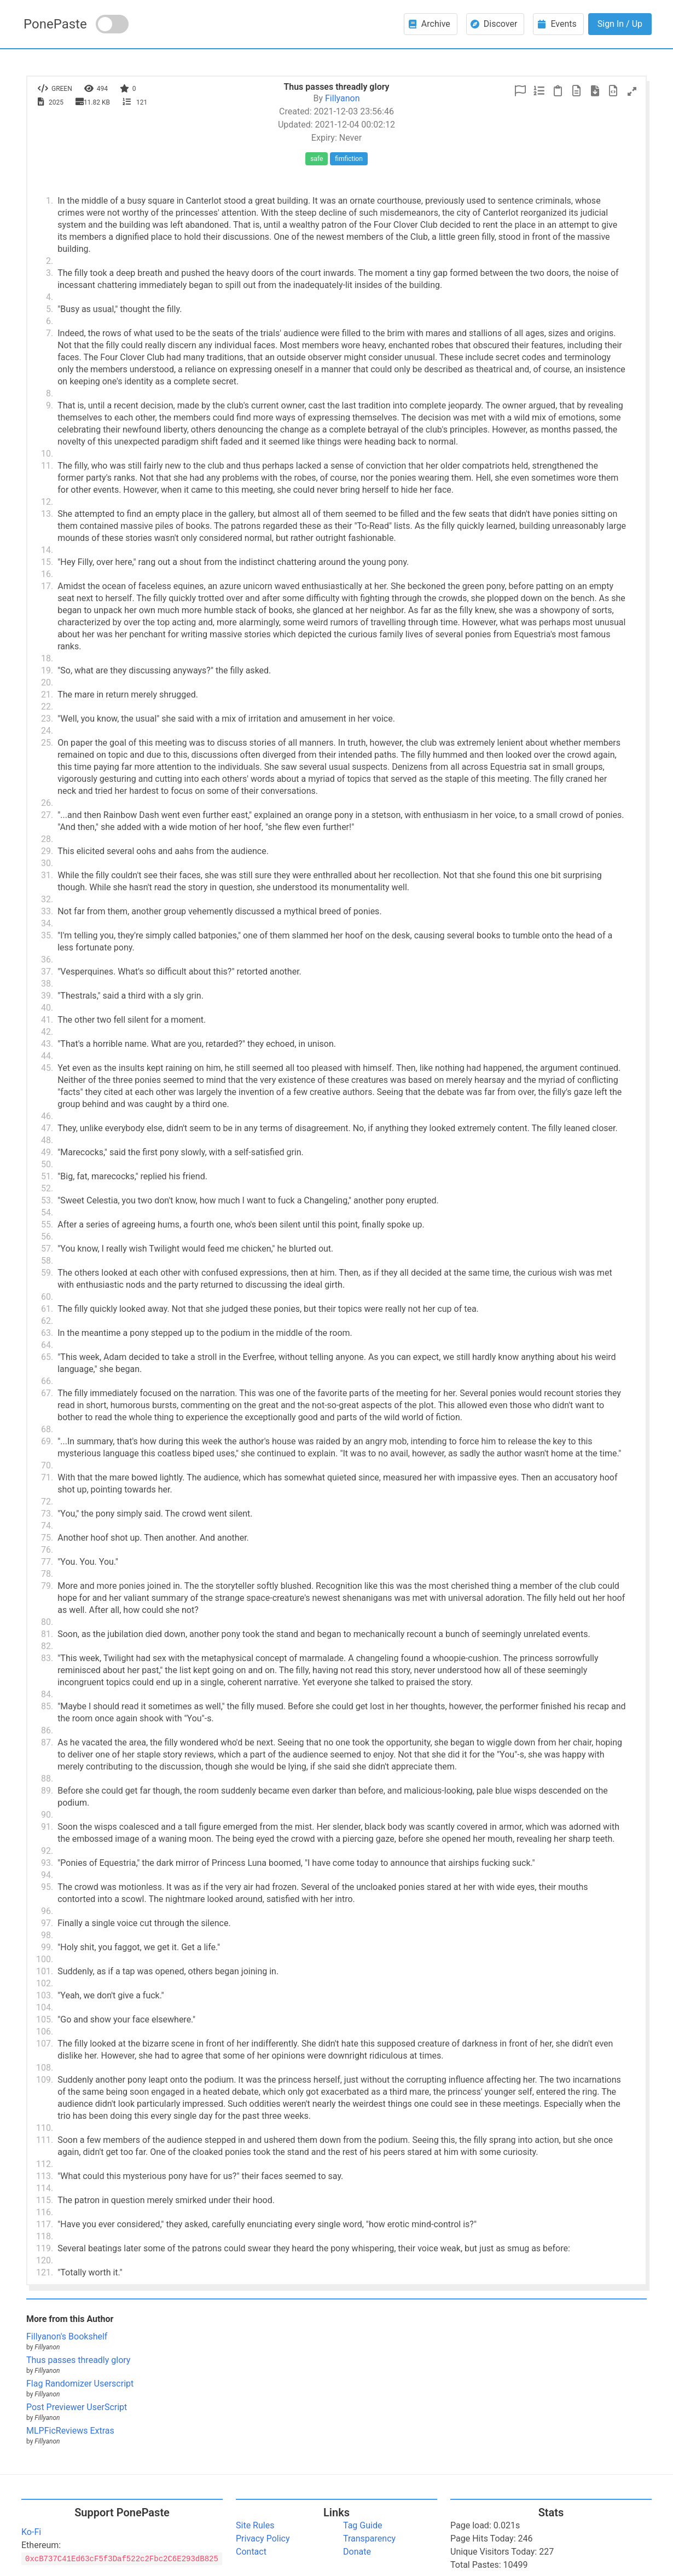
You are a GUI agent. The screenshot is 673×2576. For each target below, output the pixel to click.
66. (47, 1381)
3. (49, 273)
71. (47, 1477)
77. (47, 1562)
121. (44, 2272)
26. (47, 803)
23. (47, 718)
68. (47, 1429)
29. (47, 851)
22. (47, 706)
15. (47, 562)
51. (47, 1176)
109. (44, 2079)
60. (47, 1297)
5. (49, 309)
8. (49, 393)
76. (47, 1550)
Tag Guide (362, 2525)
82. (47, 1646)
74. (47, 1525)
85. (47, 1706)
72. (47, 1501)
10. (47, 453)
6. (49, 321)
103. (44, 1995)
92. (47, 1851)
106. (44, 2031)
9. (49, 405)
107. (44, 2043)
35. (47, 935)
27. (47, 815)
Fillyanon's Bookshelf (66, 2336)
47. (47, 1128)
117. (44, 2224)
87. (47, 1742)
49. (47, 1152)
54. (47, 1212)
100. (44, 1959)
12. (47, 502)
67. (47, 1393)
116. (44, 2212)
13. (47, 514)
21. (47, 694)
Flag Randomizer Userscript (80, 2383)
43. (47, 1044)
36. (47, 959)
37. (47, 971)
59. (47, 1272)
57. (47, 1248)
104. (44, 2007)
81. (47, 1634)
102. (44, 1983)
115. (44, 2200)
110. (44, 2128)
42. (47, 1032)
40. (47, 1007)
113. (44, 2176)
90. (47, 1814)
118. (44, 2236)
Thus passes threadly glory (78, 2360)
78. (47, 1574)
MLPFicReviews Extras (70, 2430)
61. (47, 1309)
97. (47, 1923)
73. (47, 1513)
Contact (251, 2551)
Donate (357, 2551)
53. (47, 1200)
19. (47, 670)
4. (49, 297)
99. (47, 1947)
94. (47, 1875)
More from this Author (69, 2319)
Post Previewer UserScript (76, 2407)
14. (47, 550)
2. (49, 261)
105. (44, 2019)
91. (47, 1827)
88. (47, 1778)
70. (47, 1465)
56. (47, 1236)
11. (47, 465)
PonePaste (55, 24)
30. (47, 863)
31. (47, 875)
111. (44, 2140)
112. (44, 2164)
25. (47, 742)
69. (47, 1441)
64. (47, 1345)
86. (47, 1730)
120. (44, 2260)
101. (44, 1971)
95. (47, 1887)
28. (47, 839)
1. (49, 200)
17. (47, 586)
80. (47, 1622)
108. (44, 2067)
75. (47, 1537)
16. (47, 574)
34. (47, 923)
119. (44, 2248)
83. (47, 1658)
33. (47, 911)
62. (47, 1321)
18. (47, 658)
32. (47, 899)
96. (47, 1911)
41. (47, 1020)
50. (47, 1164)
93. (47, 1863)
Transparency (369, 2538)
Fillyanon (342, 98)
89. (47, 1790)
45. (47, 1068)
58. (47, 1260)
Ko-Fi (31, 2532)
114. (44, 2188)
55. (47, 1224)
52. (47, 1188)
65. (47, 1357)
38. (47, 983)
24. (47, 730)
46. (47, 1116)
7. (49, 333)
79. (47, 1586)
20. (47, 682)
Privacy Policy (263, 2538)
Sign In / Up (619, 24)
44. (47, 1056)
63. (47, 1333)
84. (47, 1694)
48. (47, 1140)
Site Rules (255, 2525)
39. (47, 995)
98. (47, 1935)
